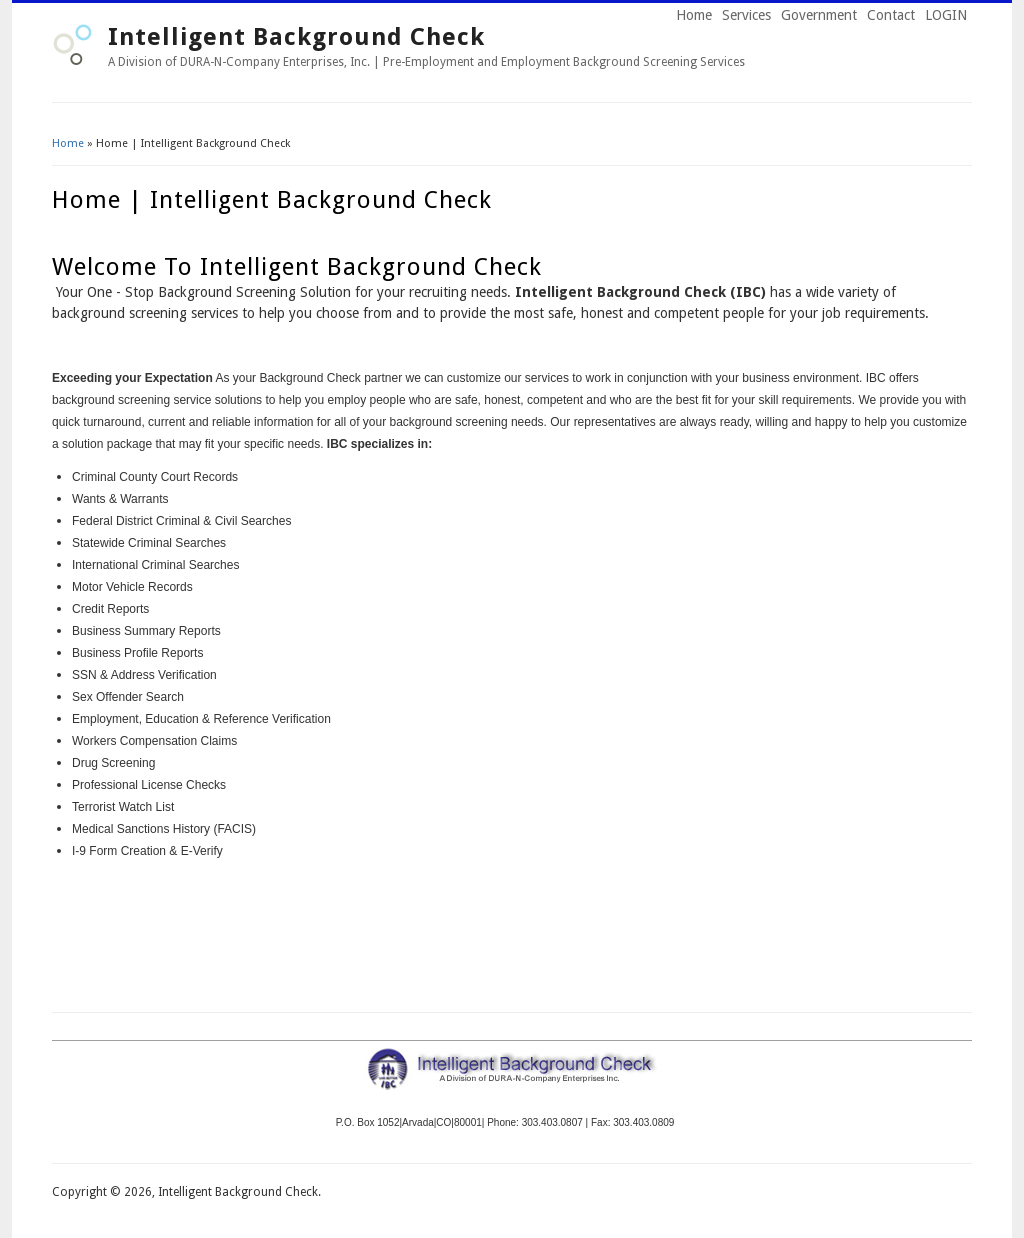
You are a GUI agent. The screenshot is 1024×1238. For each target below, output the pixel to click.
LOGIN (946, 15)
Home (694, 15)
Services (746, 15)
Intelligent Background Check (296, 37)
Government (819, 15)
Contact (891, 15)
